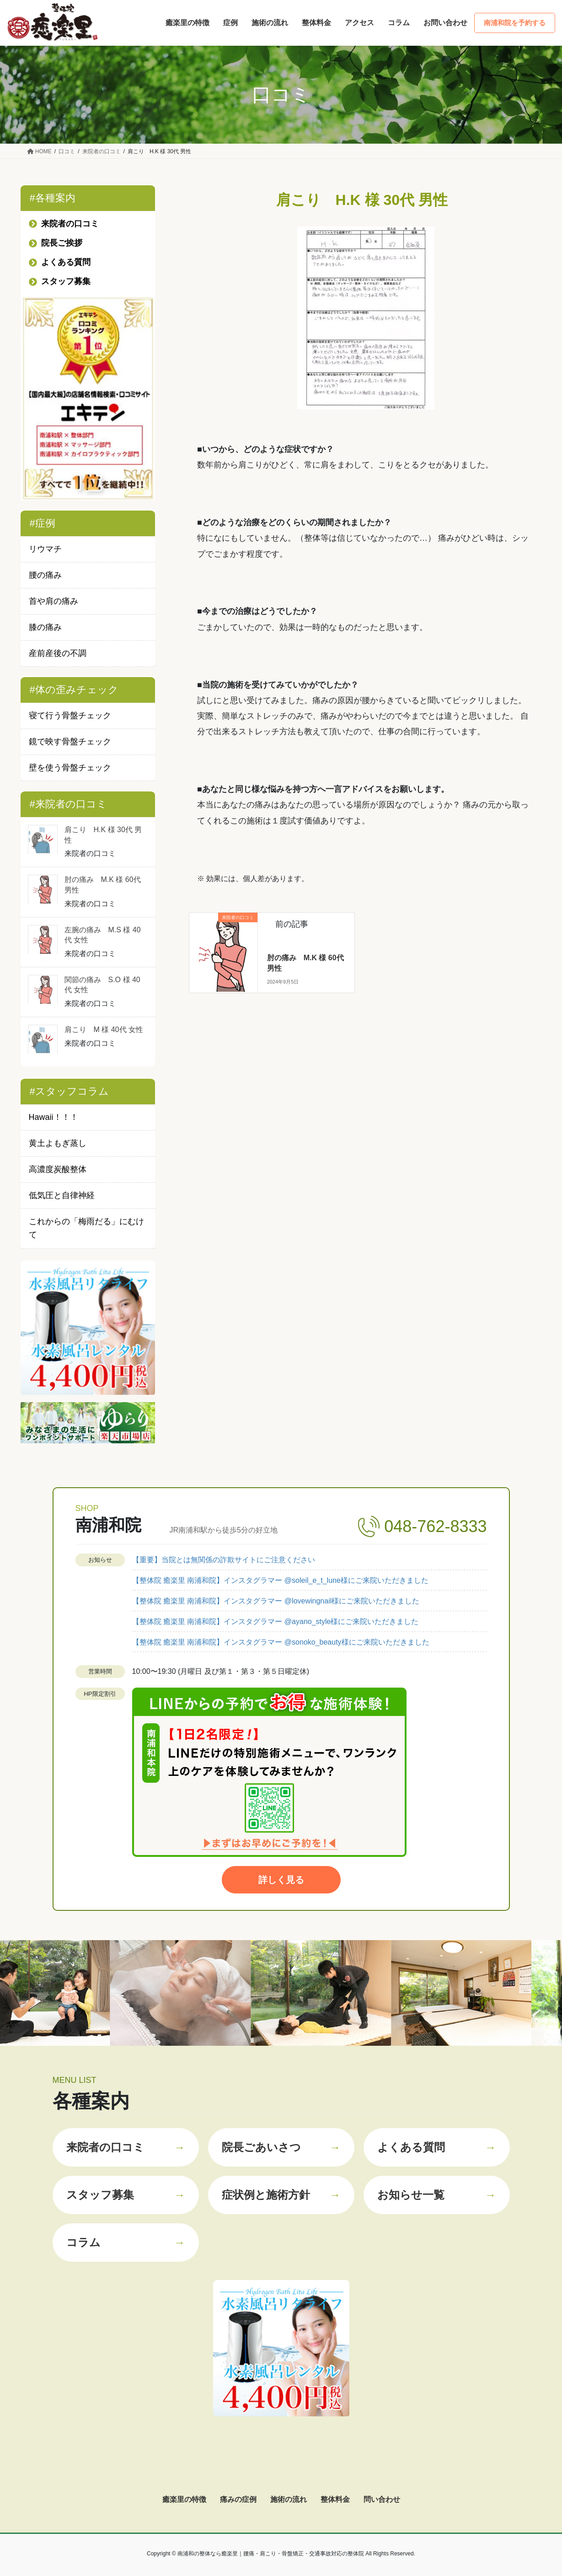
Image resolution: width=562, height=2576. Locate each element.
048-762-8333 (435, 1526)
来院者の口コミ (125, 2147)
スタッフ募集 (125, 2195)
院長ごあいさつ (281, 2147)
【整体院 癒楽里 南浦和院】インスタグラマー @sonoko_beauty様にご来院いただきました (280, 1642)
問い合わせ (382, 2499)
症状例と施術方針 (281, 2195)
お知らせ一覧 (436, 2195)
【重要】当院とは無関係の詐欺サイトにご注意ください (223, 1560)
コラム (125, 2242)
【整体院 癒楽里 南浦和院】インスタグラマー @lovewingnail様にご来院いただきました (276, 1601)
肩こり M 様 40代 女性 (103, 1029)
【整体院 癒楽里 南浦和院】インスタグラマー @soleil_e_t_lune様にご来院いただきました (280, 1580)
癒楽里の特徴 (184, 2499)
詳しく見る (281, 1880)
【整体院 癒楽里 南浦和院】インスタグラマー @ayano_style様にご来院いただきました (275, 1621)
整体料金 (335, 2499)
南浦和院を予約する (515, 23)
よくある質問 (436, 2147)
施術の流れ (288, 2499)
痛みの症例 (238, 2499)
